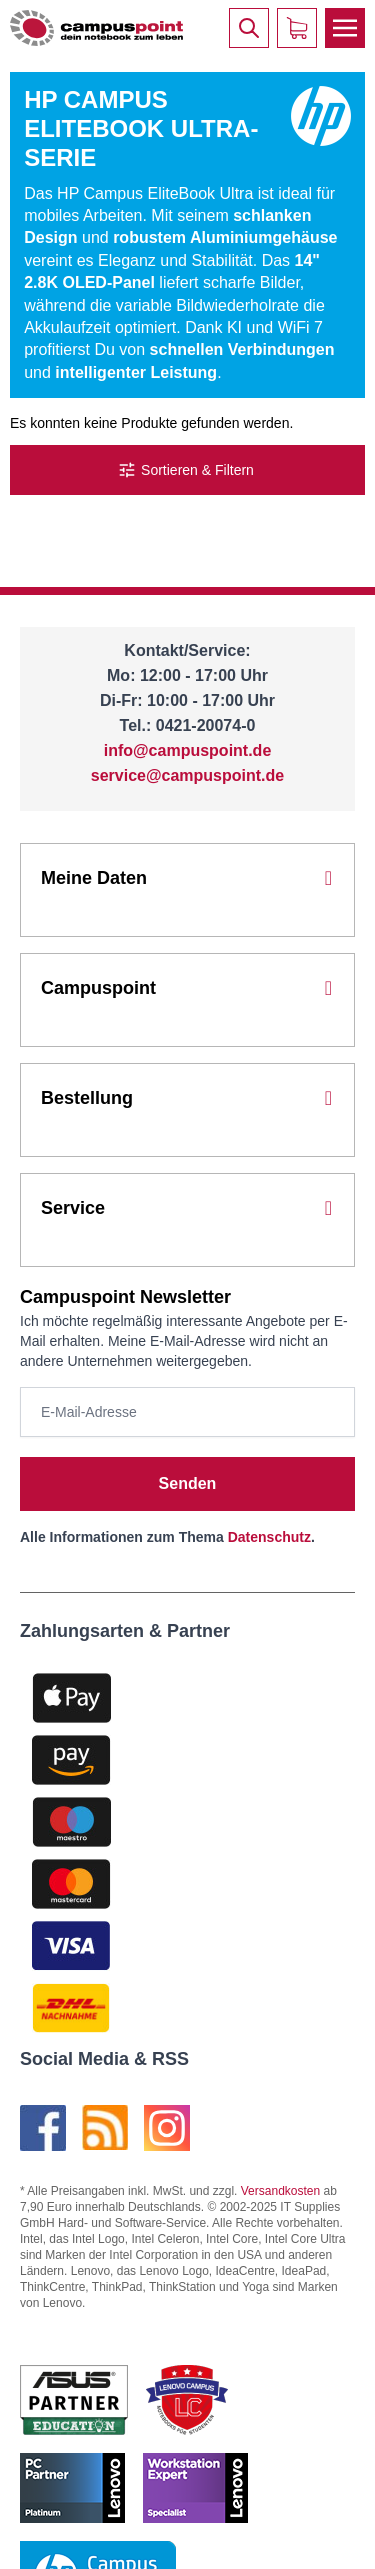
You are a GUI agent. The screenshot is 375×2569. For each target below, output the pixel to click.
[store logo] (96, 28)
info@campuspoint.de (188, 750)
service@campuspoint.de (187, 775)
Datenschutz (269, 1537)
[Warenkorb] (297, 28)
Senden (188, 1483)
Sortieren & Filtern (185, 470)
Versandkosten (280, 2191)
